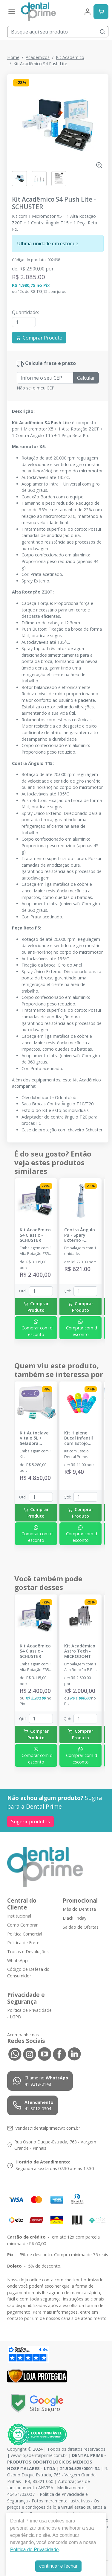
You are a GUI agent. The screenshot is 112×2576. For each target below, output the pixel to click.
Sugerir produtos (30, 1821)
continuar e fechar (58, 2566)
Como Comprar (22, 1925)
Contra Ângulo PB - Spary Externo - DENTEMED (79, 1235)
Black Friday (74, 1918)
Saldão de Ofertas (81, 1927)
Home (13, 57)
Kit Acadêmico (70, 57)
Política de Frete (23, 1942)
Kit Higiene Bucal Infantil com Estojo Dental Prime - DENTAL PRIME (79, 1438)
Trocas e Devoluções (28, 1951)
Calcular (86, 378)
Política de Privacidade (34, 2549)
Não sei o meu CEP (35, 388)
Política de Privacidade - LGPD (29, 2014)
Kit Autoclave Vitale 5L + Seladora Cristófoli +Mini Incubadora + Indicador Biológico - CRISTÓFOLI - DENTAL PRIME (36, 1438)
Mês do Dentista (79, 1909)
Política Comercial (24, 1934)
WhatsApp (17, 1960)
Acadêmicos (38, 57)
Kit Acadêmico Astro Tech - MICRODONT (79, 1651)
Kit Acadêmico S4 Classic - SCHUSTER (35, 1235)
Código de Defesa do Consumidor (28, 1972)
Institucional (19, 1916)
